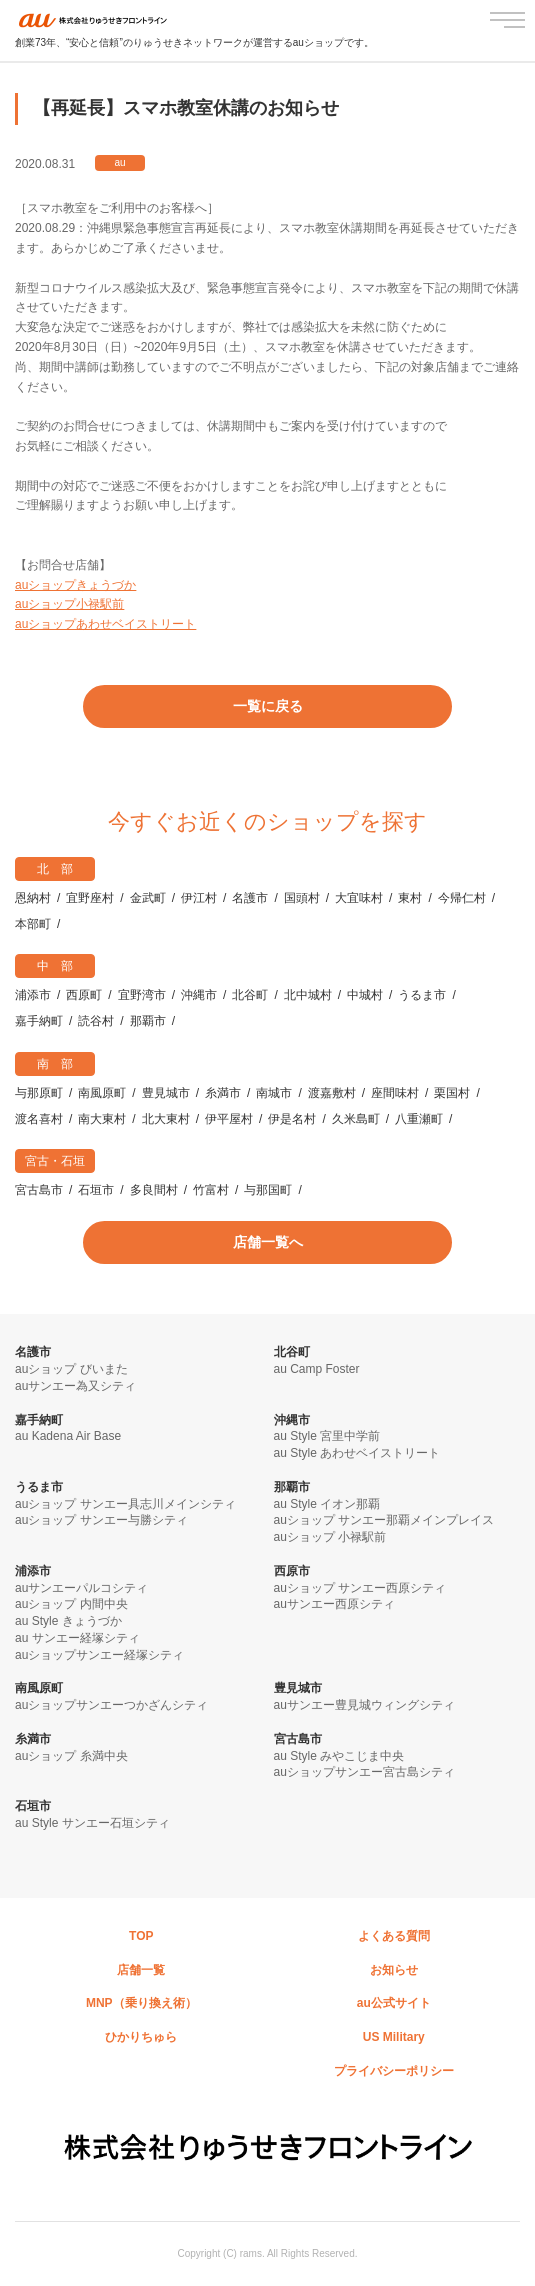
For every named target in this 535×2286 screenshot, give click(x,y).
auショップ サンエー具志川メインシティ (125, 1504)
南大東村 (102, 1119)
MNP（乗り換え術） (141, 2003)
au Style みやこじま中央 (339, 1756)
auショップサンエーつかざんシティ (111, 1705)
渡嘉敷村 (332, 1093)
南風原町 (102, 1093)
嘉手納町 (39, 1021)
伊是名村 (292, 1119)
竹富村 (211, 1190)
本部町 (33, 924)
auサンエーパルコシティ (81, 1588)
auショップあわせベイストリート (105, 624)
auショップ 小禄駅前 (330, 1537)
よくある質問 (394, 1936)
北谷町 (250, 995)
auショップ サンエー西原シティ (360, 1588)
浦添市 (33, 995)
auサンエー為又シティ (75, 1386)
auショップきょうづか (75, 585)
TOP (141, 1936)
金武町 (148, 898)
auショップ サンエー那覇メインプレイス (384, 1520)
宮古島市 (39, 1190)
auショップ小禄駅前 (69, 604)
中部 (61, 966)
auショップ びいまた (71, 1369)
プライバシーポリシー (394, 2071)
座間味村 (395, 1093)
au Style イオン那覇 (327, 1504)
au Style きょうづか (68, 1621)
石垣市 (96, 1190)
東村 (410, 898)
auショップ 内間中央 (71, 1604)
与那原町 (39, 1093)
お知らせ (394, 1970)
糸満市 (223, 1093)
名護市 (250, 898)
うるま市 (422, 995)
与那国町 (268, 1190)
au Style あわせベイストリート (357, 1453)
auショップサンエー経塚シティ (99, 1655)
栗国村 (452, 1093)
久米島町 (356, 1119)
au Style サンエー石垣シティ (92, 1823)
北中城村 (308, 995)
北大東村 (166, 1119)
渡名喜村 (39, 1119)
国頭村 (302, 898)
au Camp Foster (317, 1369)
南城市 (274, 1093)
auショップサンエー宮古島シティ (364, 1772)
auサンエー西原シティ (334, 1604)
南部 (61, 1064)
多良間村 (154, 1190)
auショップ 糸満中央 (71, 1756)
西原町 (84, 995)
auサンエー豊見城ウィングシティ (364, 1705)
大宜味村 (359, 898)
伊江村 (199, 898)
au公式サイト (394, 2003)
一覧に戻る (268, 706)
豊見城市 (166, 1093)
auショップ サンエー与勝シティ (101, 1520)
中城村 (365, 995)
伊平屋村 (229, 1119)
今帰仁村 (462, 898)
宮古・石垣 (55, 1161)
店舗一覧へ (268, 1242)
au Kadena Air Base (68, 1436)
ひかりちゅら (141, 2037)
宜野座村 (90, 898)
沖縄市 (199, 995)
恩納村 (33, 898)
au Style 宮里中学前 (327, 1436)
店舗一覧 (141, 1970)
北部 (61, 869)
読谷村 (96, 1021)
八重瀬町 (419, 1119)
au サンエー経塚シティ (77, 1638)
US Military (394, 2037)
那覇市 (148, 1021)
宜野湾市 (142, 995)
